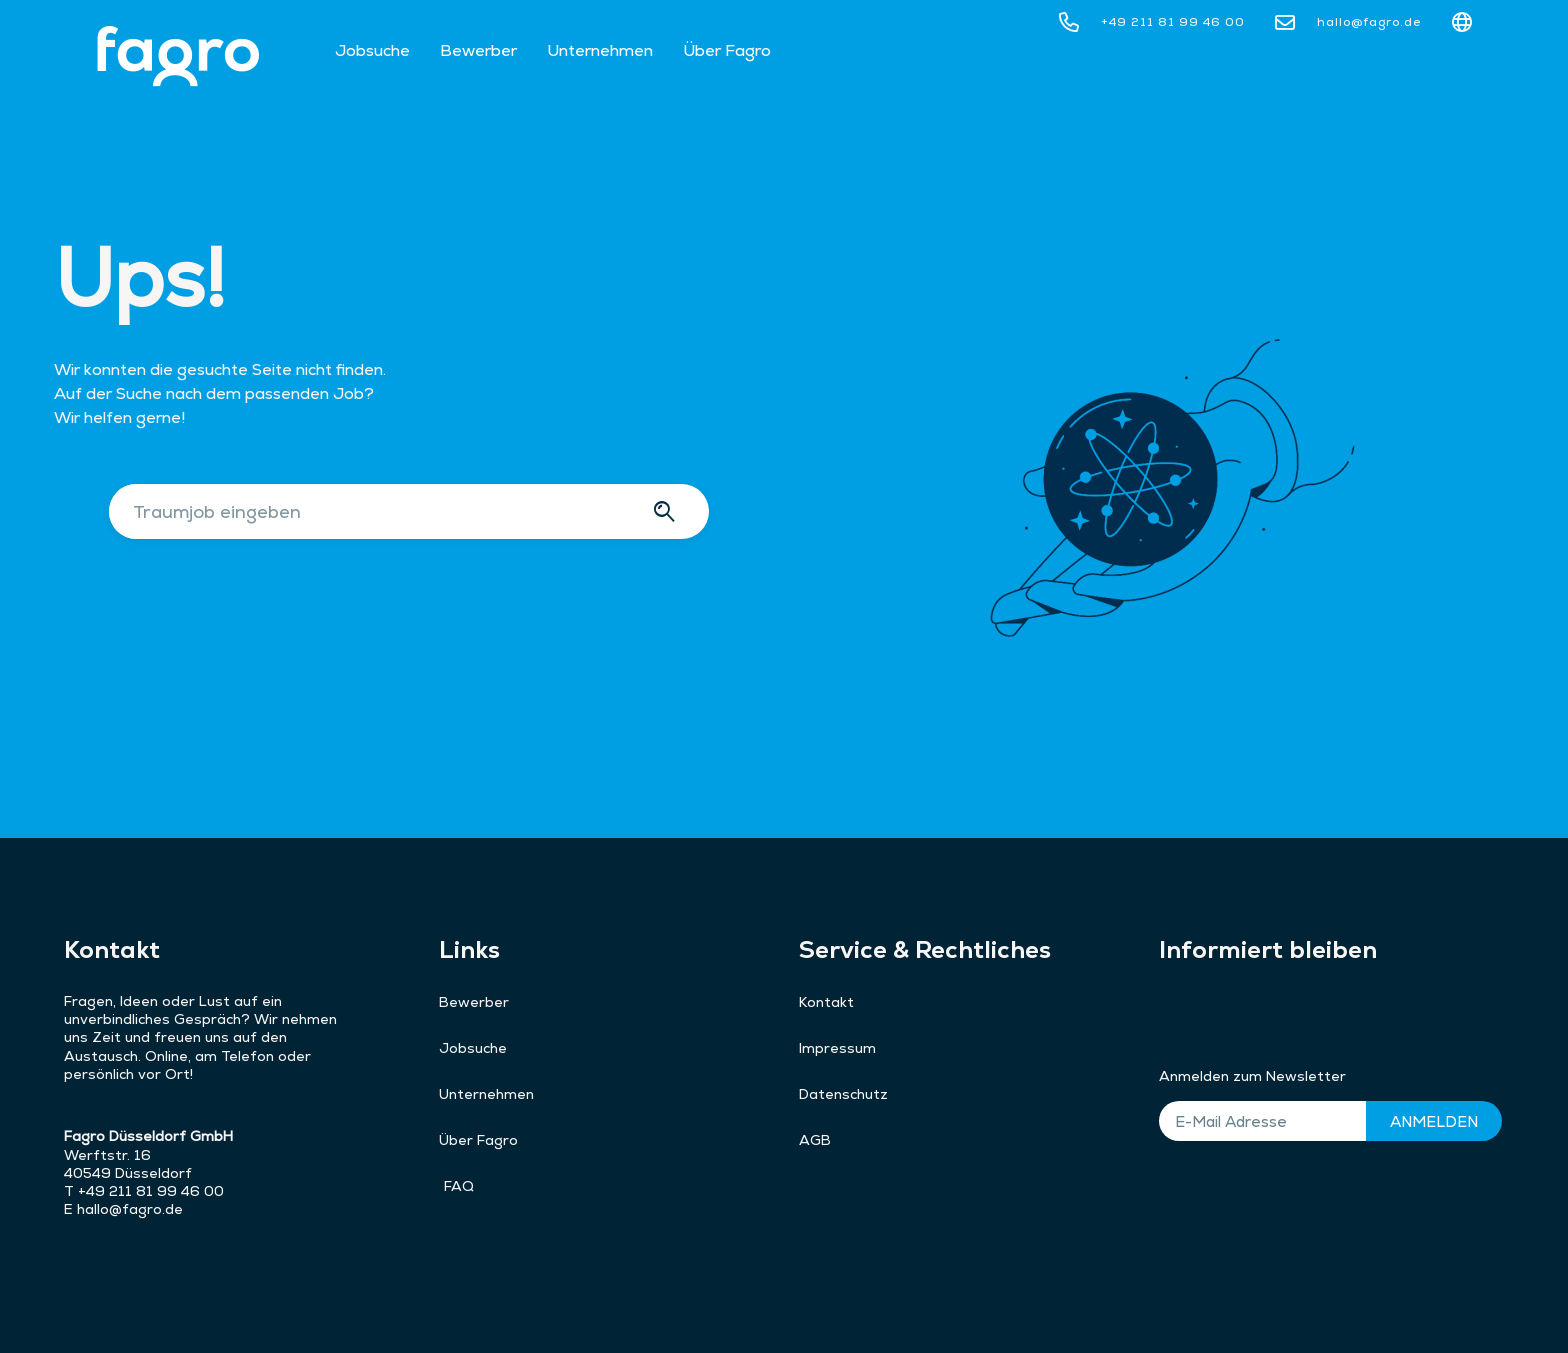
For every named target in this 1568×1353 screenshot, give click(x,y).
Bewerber (478, 50)
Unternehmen (600, 50)
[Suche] (667, 511)
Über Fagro (727, 50)
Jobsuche (372, 50)
